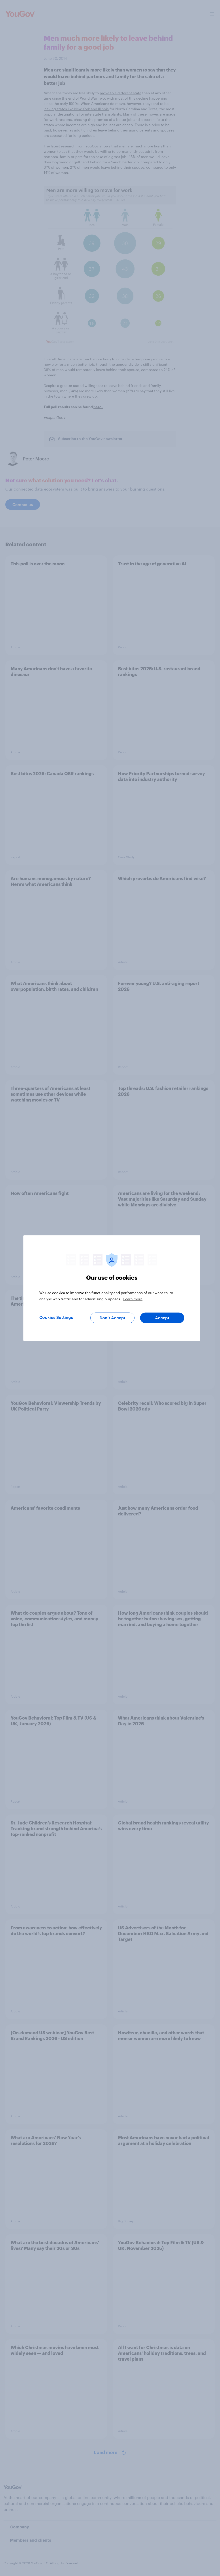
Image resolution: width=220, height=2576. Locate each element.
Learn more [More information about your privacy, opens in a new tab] (132, 1299)
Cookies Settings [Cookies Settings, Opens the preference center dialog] (56, 1317)
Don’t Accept (112, 1318)
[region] (111, 1288)
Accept (162, 1318)
